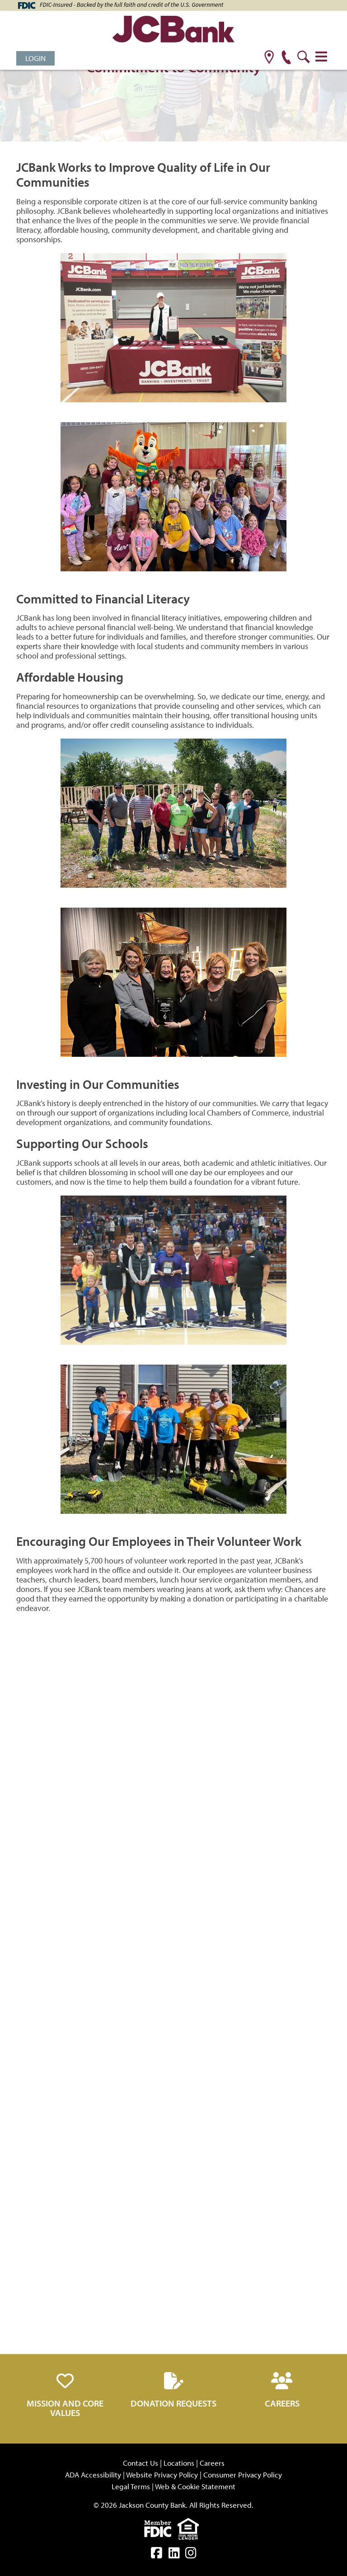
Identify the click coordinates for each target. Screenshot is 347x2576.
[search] (303, 58)
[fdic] (161, 2527)
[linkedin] (174, 2554)
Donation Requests (173, 2403)
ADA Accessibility (93, 2474)
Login (35, 58)
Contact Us (140, 2463)
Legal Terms (131, 2486)
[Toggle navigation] (321, 56)
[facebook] (156, 2554)
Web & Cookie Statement (195, 2486)
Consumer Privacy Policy (242, 2474)
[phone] (286, 58)
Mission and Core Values (65, 2407)
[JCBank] (173, 30)
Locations (179, 2463)
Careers (282, 2403)
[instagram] (191, 2554)
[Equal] (190, 2527)
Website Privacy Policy (162, 2474)
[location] (269, 58)
